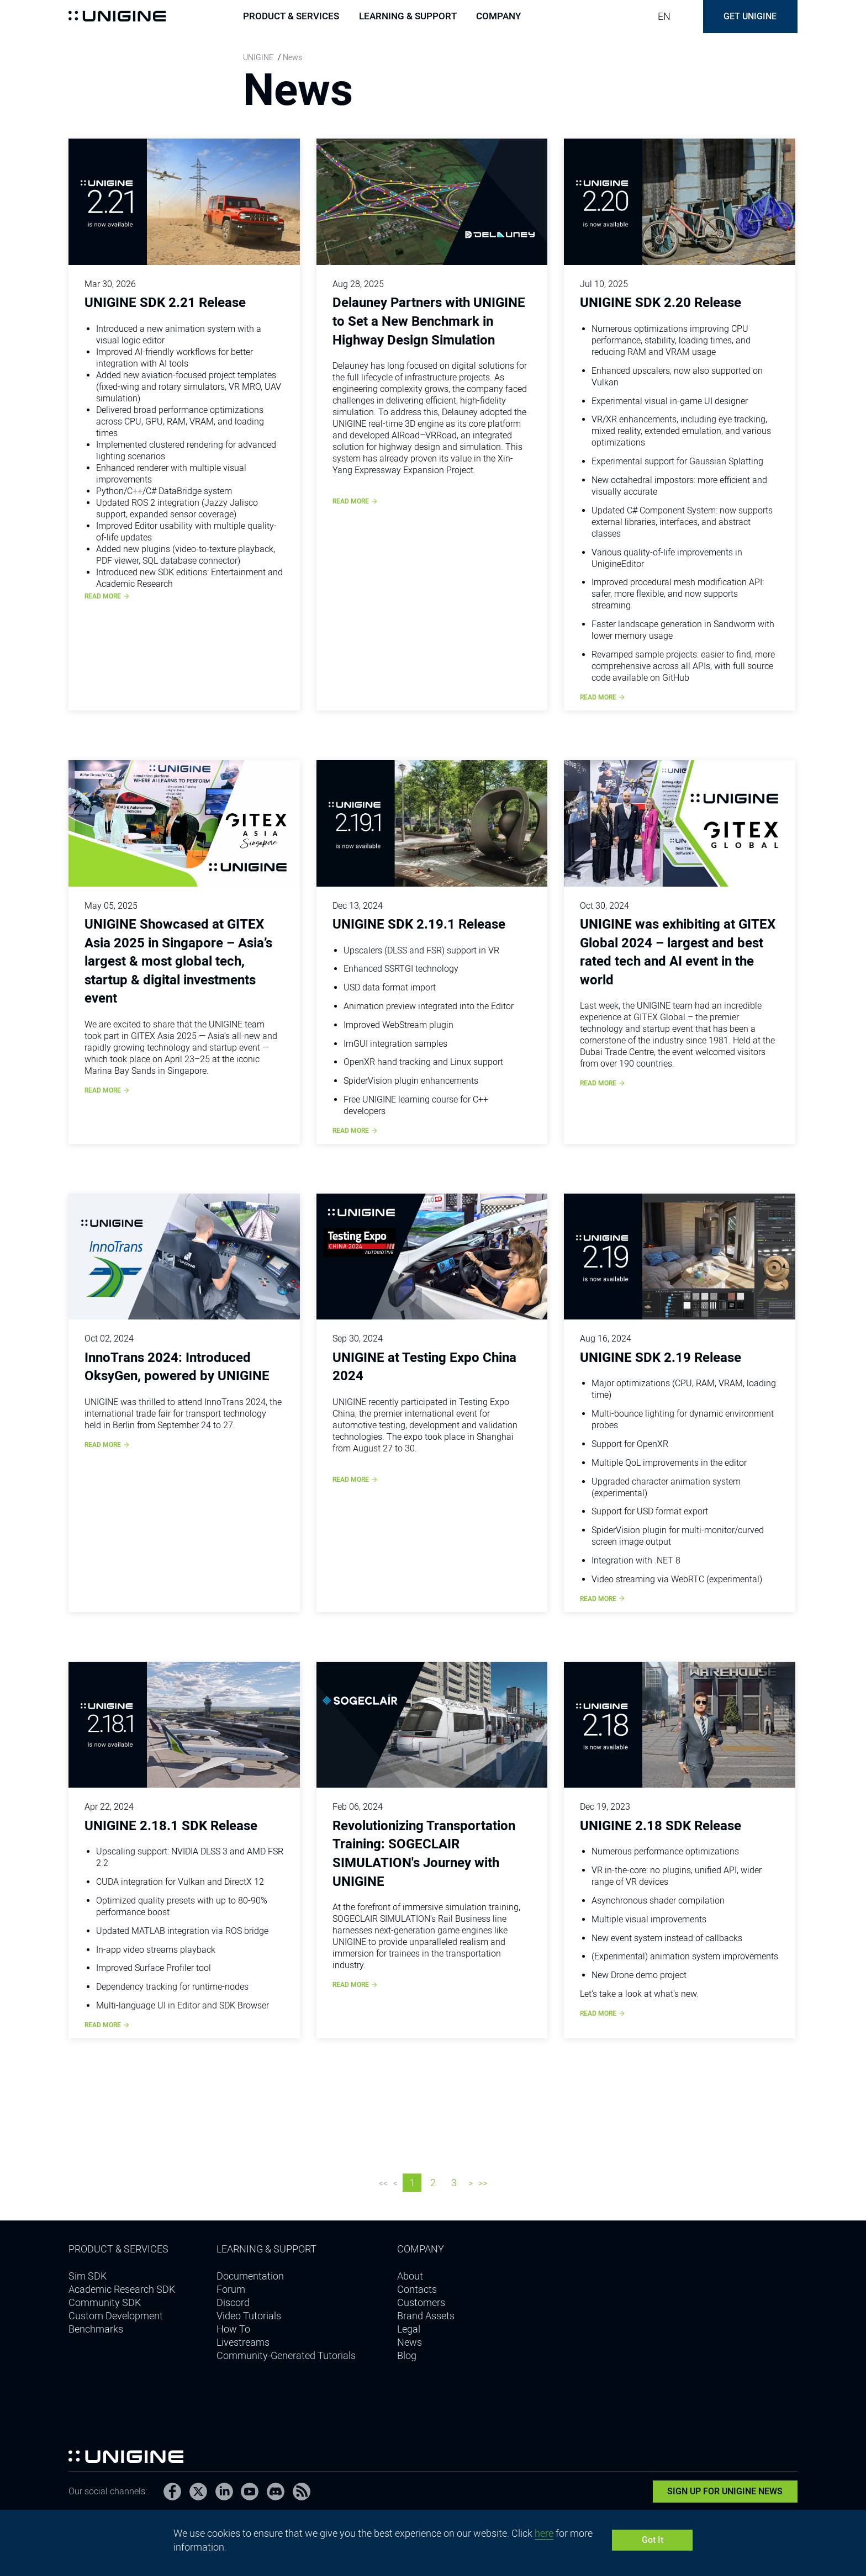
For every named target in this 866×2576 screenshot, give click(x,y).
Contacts (417, 2289)
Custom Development (115, 2315)
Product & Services (291, 17)
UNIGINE (258, 57)
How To (233, 2329)
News (409, 2342)
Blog (406, 2355)
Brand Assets (426, 2315)
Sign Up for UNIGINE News (726, 2491)
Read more (107, 596)
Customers (421, 2302)
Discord (233, 2302)
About (410, 2276)
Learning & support (408, 17)
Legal (408, 2329)
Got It (652, 2540)
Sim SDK (87, 2276)
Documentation (250, 2276)
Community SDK (104, 2302)
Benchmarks (95, 2329)
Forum (230, 2289)
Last (483, 2185)
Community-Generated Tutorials (286, 2355)
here (544, 2533)
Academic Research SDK (121, 2289)
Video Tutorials (248, 2315)
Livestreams (243, 2342)
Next (471, 2185)
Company (498, 17)
